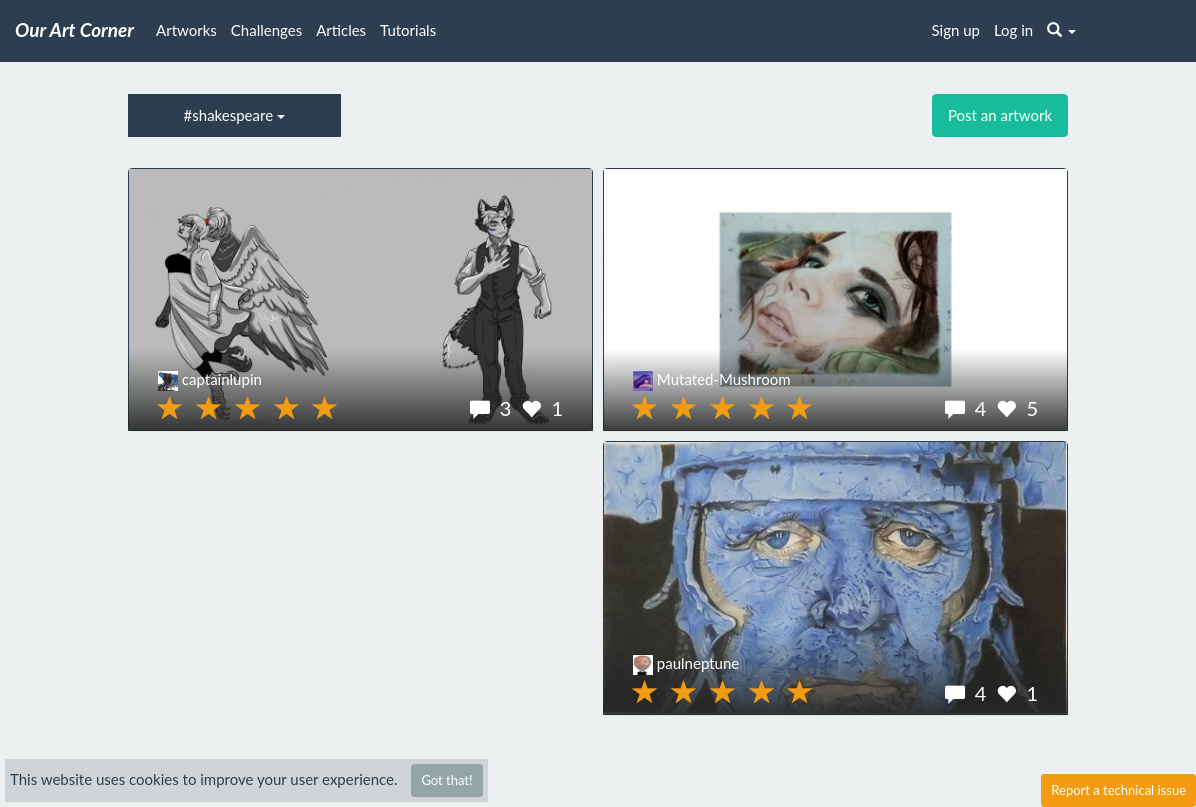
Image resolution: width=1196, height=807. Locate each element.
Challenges (266, 30)
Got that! (446, 780)
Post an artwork (1000, 115)
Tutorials (408, 30)
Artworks (186, 30)
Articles (341, 30)
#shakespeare (234, 115)
